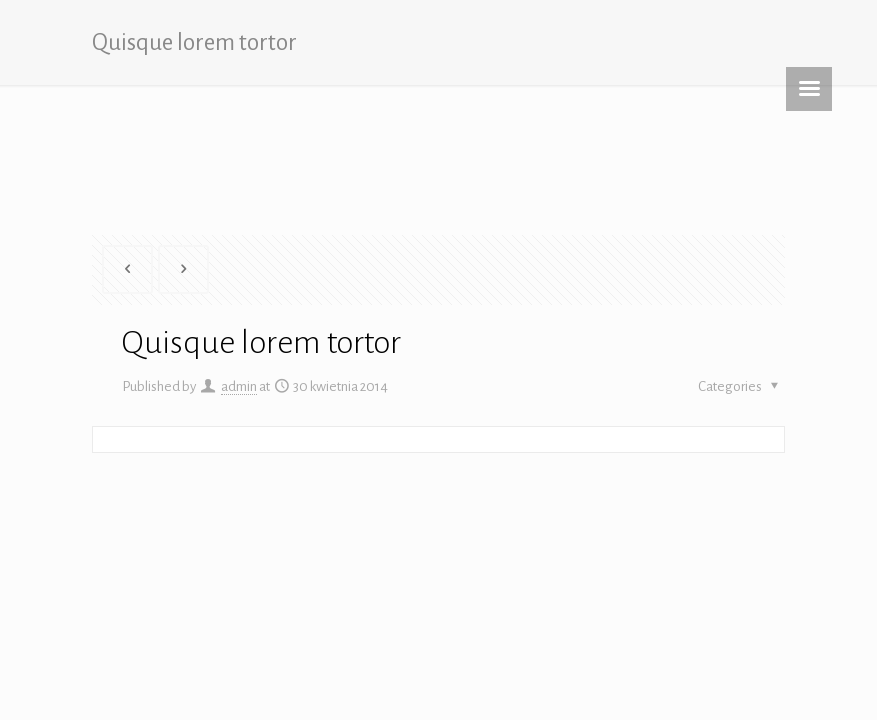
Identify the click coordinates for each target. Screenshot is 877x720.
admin (239, 386)
